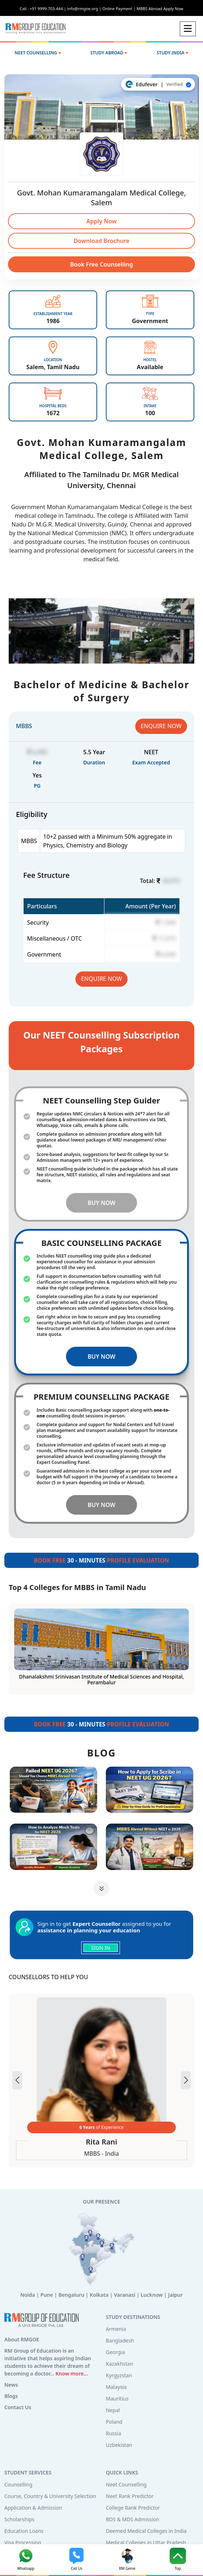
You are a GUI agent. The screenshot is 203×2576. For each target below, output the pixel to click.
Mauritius (117, 2398)
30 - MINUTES (101, 1560)
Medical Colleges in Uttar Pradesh (146, 2542)
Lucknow (152, 2294)
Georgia (115, 2352)
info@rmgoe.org (84, 8)
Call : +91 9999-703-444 (43, 8)
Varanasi (124, 2294)
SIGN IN (100, 1947)
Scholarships (19, 2519)
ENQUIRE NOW (161, 726)
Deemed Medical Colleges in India (146, 2530)
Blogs (11, 2396)
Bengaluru (71, 2294)
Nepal (113, 2410)
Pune (47, 2294)
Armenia (116, 2328)
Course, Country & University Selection (50, 2496)
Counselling (18, 2484)
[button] (186, 2080)
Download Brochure (101, 241)
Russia (113, 2433)
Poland (114, 2421)
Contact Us (17, 2407)
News (11, 2384)
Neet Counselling (126, 2484)
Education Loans (24, 2530)
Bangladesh (120, 2340)
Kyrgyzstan (119, 2375)
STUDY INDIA (172, 53)
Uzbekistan (119, 2444)
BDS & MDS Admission (132, 2519)
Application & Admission (33, 2507)
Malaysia (116, 2386)
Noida (27, 2294)
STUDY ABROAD (108, 53)
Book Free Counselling (101, 264)
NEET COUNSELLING (37, 53)
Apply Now (101, 221)
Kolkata (99, 2294)
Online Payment (119, 8)
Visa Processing (22, 2542)
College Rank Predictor (133, 2507)
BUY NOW (102, 1203)
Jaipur (175, 2294)
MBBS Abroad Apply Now (160, 8)
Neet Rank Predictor (130, 2496)
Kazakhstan (119, 2363)
